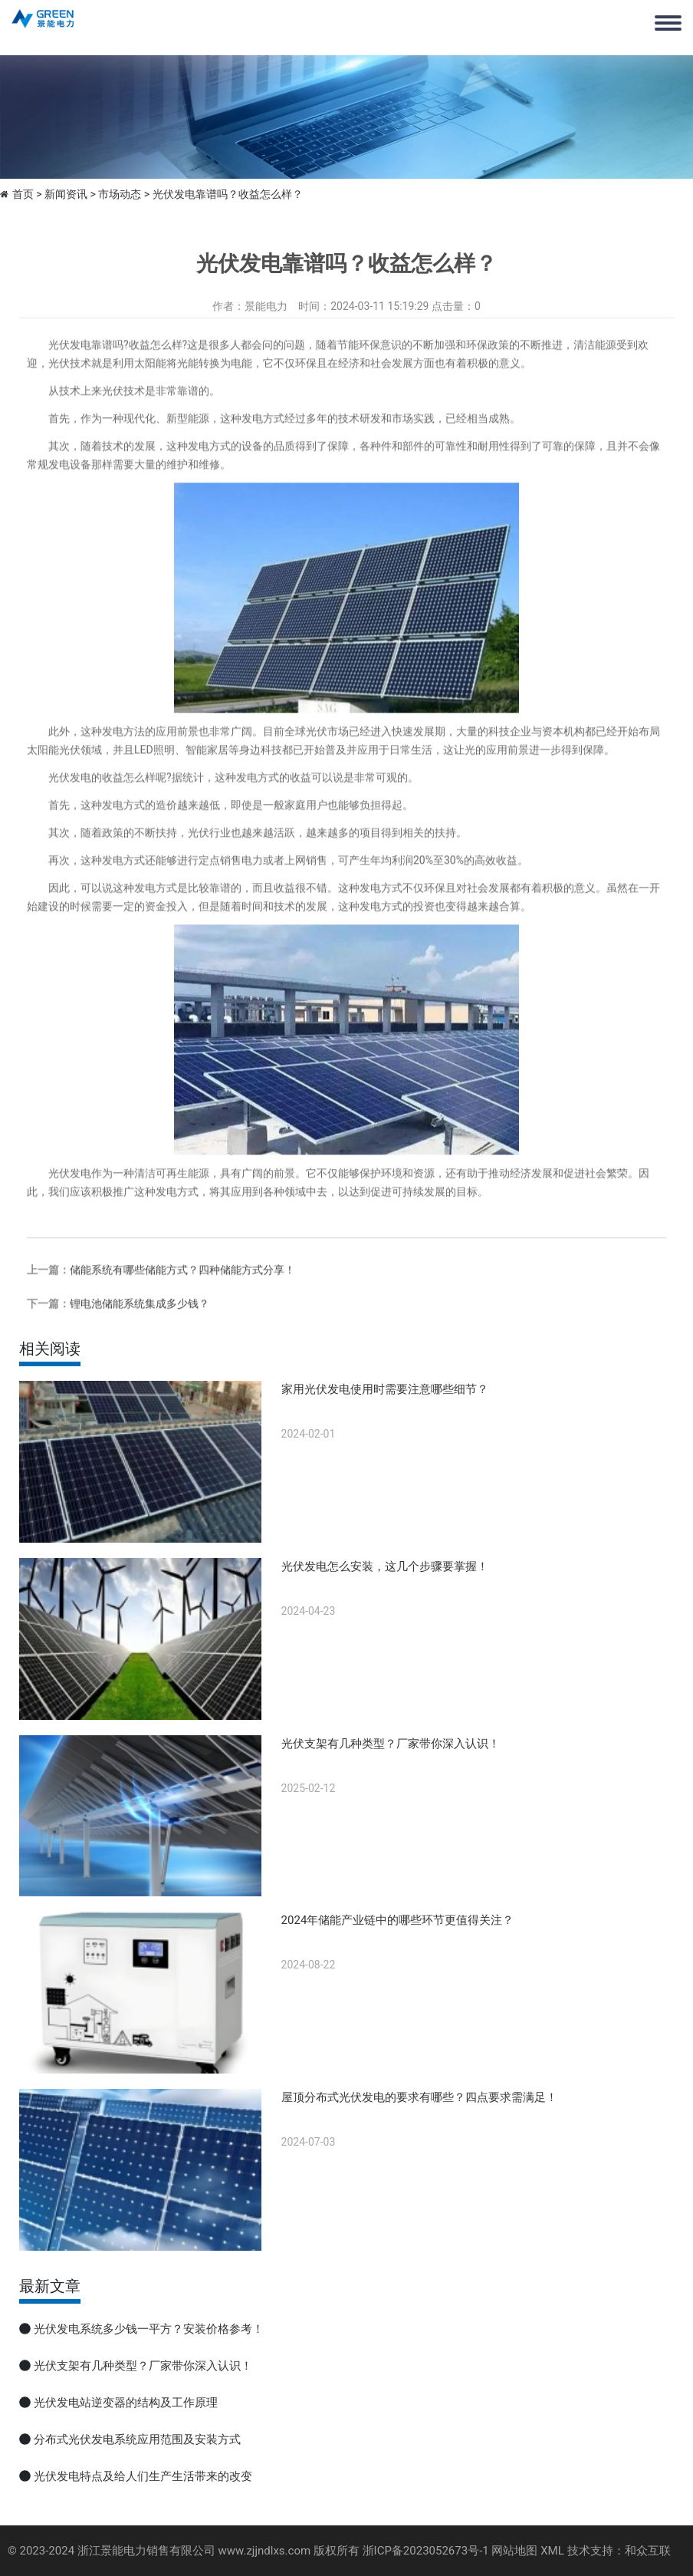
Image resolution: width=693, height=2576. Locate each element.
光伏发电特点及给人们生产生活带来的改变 (143, 2476)
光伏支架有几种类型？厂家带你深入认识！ (390, 1744)
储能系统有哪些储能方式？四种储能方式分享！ (182, 1290)
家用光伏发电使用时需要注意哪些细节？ (384, 1389)
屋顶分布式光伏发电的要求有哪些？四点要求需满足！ (419, 2097)
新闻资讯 (65, 194)
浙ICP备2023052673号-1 (426, 2551)
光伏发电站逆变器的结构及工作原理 (126, 2403)
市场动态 (119, 194)
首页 (23, 194)
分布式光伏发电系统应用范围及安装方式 (137, 2439)
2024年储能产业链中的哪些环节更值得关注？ (397, 1920)
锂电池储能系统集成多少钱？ (139, 1324)
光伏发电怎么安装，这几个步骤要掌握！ (384, 1566)
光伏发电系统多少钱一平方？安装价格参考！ (149, 2329)
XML (552, 2551)
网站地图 (514, 2551)
